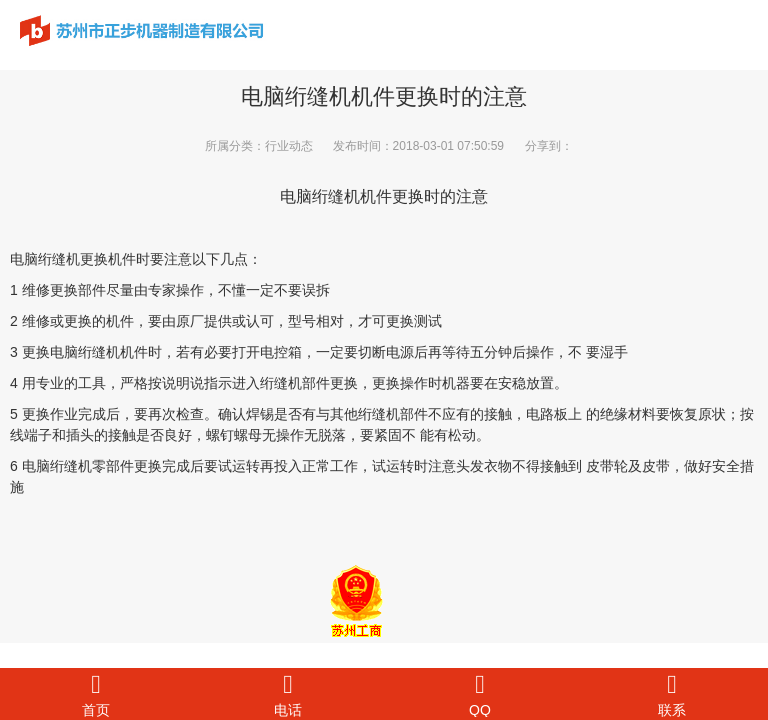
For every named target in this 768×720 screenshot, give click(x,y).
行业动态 (289, 146)
